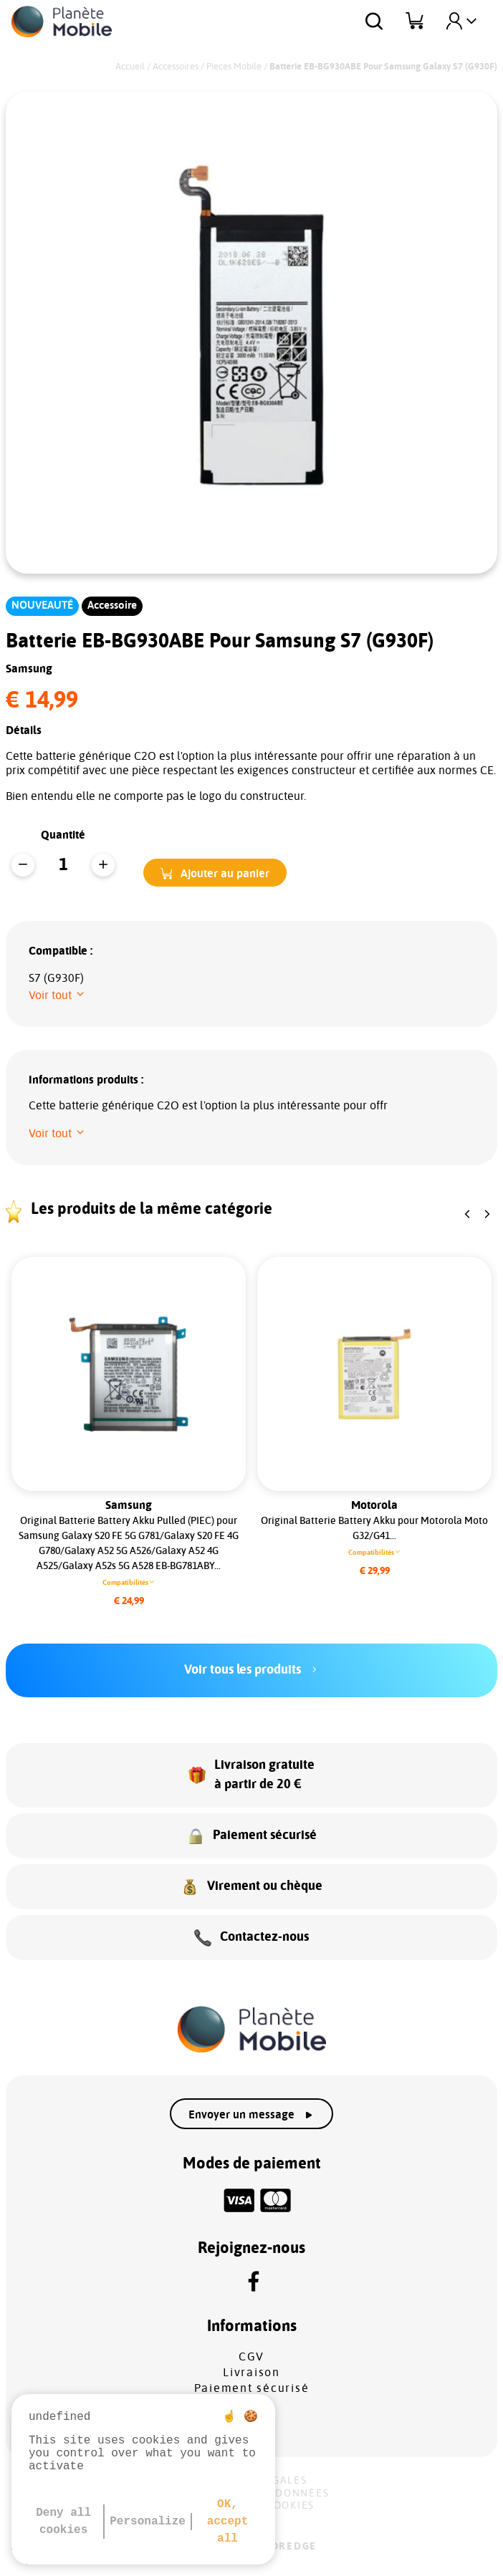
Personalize (148, 2521)
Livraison (251, 2372)
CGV (251, 2357)
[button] (215, 873)
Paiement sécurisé (252, 2388)
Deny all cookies (63, 2522)
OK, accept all (228, 2521)
